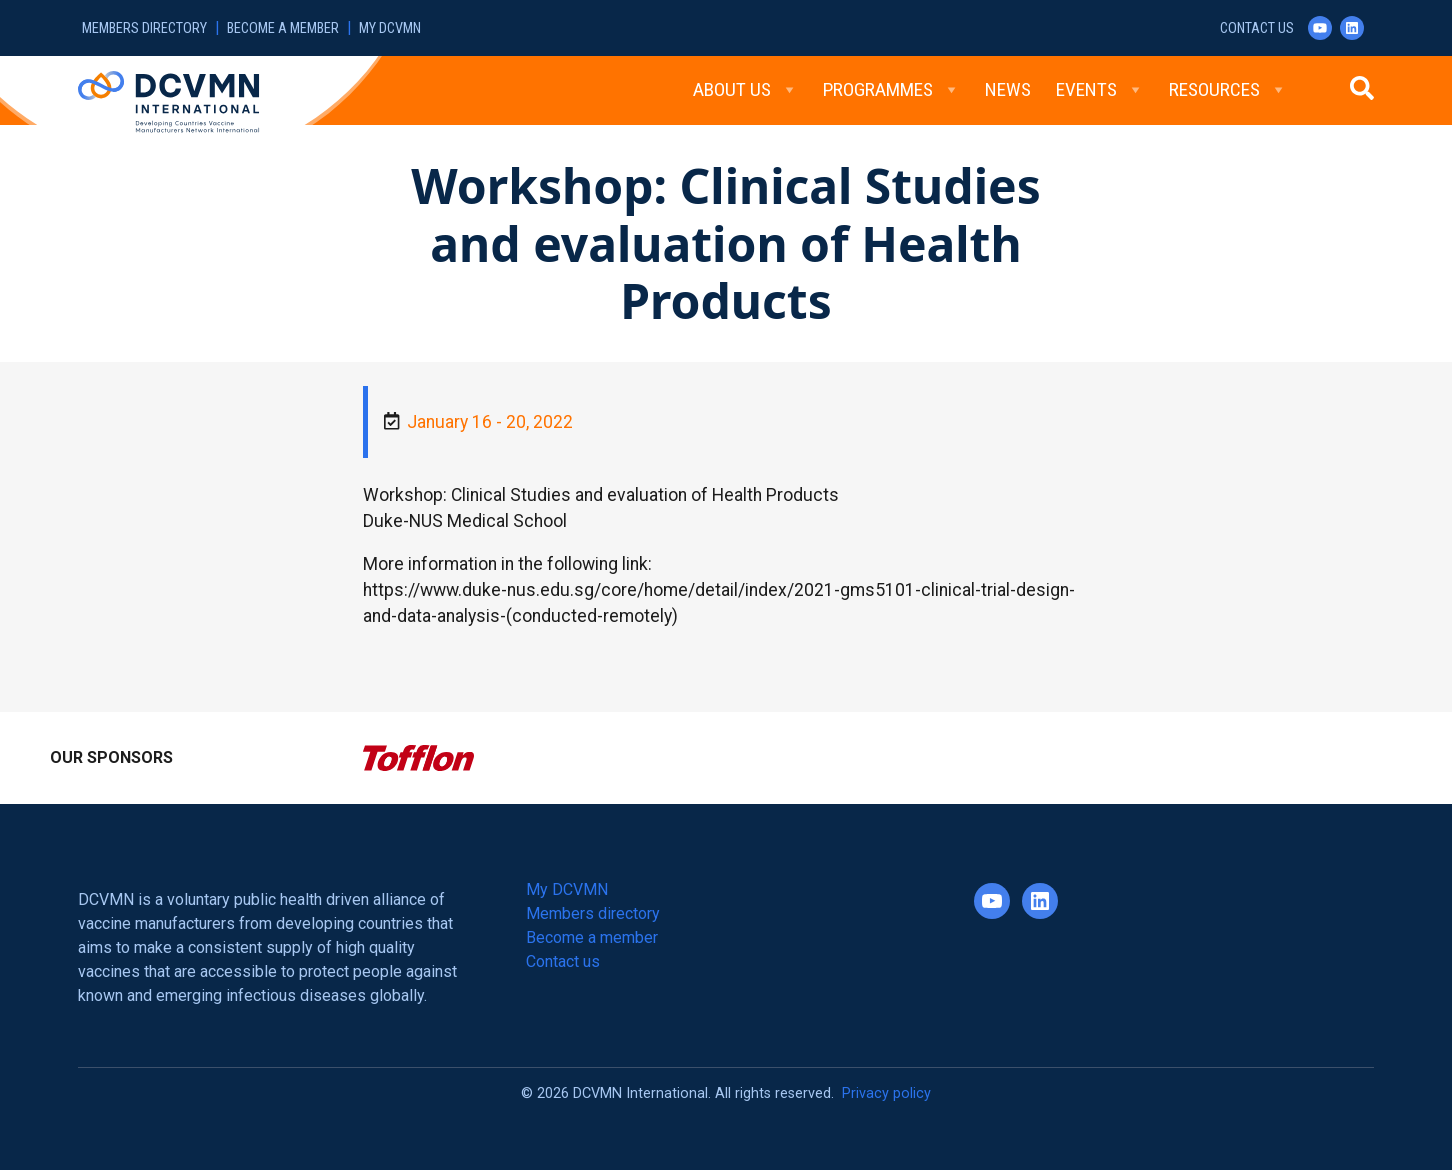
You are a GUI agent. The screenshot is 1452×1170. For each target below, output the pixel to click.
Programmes (891, 90)
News (1008, 89)
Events (1100, 90)
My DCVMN (390, 28)
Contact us (1257, 28)
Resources (1228, 90)
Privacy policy (886, 1093)
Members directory (144, 28)
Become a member (283, 28)
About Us (745, 90)
